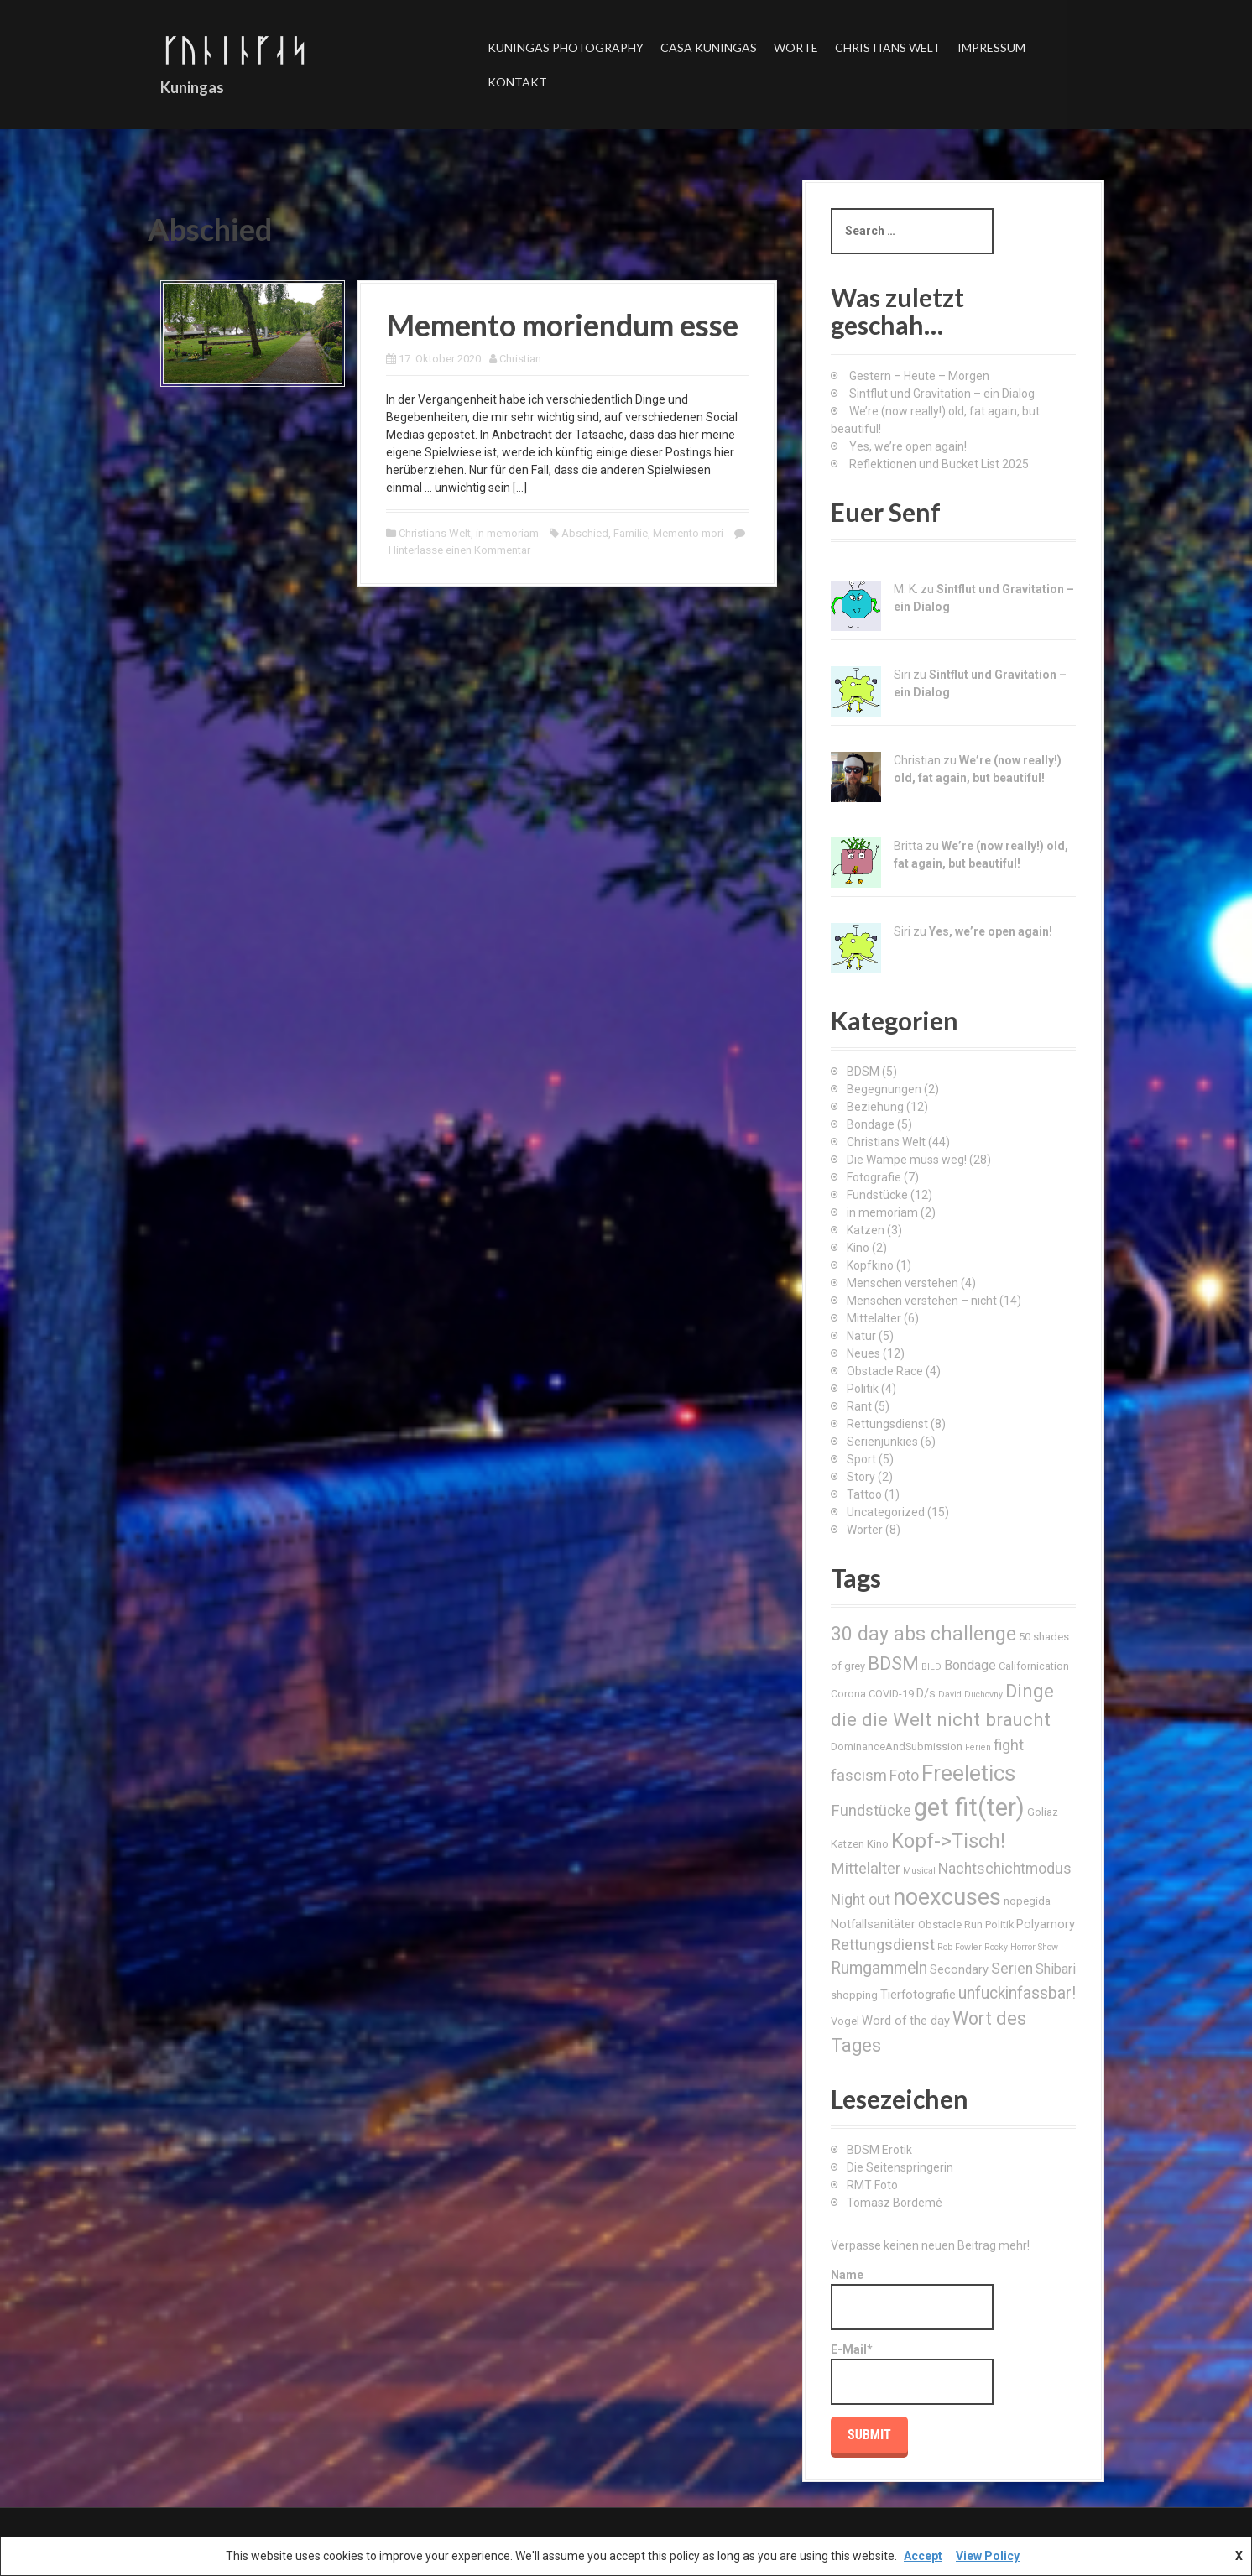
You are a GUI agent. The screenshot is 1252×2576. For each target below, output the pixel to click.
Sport (861, 1459)
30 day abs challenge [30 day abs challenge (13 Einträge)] (923, 1634)
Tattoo (864, 1494)
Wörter (865, 1529)
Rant (859, 1406)
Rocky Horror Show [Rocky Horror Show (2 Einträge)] (1021, 1947)
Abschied (584, 533)
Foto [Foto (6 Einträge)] (904, 1775)
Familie (630, 533)
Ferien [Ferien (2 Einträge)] (978, 1747)
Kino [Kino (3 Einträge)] (878, 1844)
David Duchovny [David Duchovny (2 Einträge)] (970, 1694)
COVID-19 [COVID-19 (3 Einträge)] (891, 1693)
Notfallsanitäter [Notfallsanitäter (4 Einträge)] (873, 1924)
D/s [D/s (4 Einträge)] (926, 1693)
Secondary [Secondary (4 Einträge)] (959, 1969)
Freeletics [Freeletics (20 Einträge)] (968, 1773)
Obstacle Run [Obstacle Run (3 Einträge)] (950, 1924)
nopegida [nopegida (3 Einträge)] (1027, 1901)
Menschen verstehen (902, 1283)
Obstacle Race (885, 1371)
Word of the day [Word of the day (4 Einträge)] (906, 2020)
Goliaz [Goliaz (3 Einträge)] (1042, 1812)
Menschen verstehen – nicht (922, 1300)
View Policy (988, 2556)
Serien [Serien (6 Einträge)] (1012, 1968)
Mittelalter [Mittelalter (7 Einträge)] (865, 1868)
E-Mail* (912, 2374)
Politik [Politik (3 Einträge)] (999, 1924)
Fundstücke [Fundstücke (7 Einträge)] (871, 1810)
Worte (796, 47)
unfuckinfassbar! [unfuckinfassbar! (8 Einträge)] (1017, 1993)
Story (861, 1477)
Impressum (991, 47)
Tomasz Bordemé (894, 2202)
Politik (863, 1388)
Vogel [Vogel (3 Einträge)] (845, 2021)
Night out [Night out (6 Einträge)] (860, 1899)
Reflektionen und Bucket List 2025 (939, 464)
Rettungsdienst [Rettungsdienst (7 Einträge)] (883, 1944)
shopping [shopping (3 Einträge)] (854, 1995)
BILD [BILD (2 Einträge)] (931, 1666)
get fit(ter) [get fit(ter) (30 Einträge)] (969, 1807)
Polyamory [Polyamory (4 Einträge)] (1045, 1924)
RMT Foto (872, 2185)
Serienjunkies (882, 1441)
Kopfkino (870, 1265)
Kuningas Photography (566, 47)
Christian (520, 358)
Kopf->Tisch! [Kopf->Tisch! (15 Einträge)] (948, 1841)
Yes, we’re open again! (908, 446)
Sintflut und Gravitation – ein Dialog (942, 393)
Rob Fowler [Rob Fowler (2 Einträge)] (959, 1947)
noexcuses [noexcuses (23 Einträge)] (947, 1897)
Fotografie (874, 1177)
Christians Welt (888, 47)
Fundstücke (877, 1195)
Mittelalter (874, 1318)
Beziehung (875, 1106)
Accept (923, 2556)
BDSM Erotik (879, 2149)
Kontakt (517, 82)
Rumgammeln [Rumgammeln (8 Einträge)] (879, 1968)
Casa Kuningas (708, 47)
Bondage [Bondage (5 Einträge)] (970, 1665)
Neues (863, 1353)
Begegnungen (884, 1089)
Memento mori (688, 533)
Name (912, 2299)
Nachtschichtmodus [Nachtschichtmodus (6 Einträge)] (1005, 1868)
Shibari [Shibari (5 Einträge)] (1056, 1969)
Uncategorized (886, 1512)
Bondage (871, 1124)
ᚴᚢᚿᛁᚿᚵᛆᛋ (234, 49)
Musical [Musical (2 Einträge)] (919, 1870)
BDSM (863, 1071)
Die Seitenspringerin (900, 2167)
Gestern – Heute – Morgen (919, 376)
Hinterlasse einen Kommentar (459, 550)
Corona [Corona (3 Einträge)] (848, 1693)
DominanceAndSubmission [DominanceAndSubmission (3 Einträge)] (896, 1746)
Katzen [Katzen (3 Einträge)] (847, 1844)
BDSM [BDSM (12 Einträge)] (893, 1663)
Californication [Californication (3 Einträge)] (1034, 1666)
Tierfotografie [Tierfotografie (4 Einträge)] (918, 1994)
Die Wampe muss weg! (907, 1159)
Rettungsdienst (887, 1424)
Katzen (865, 1230)
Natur (861, 1336)
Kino (858, 1247)
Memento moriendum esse (562, 324)
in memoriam (507, 533)
